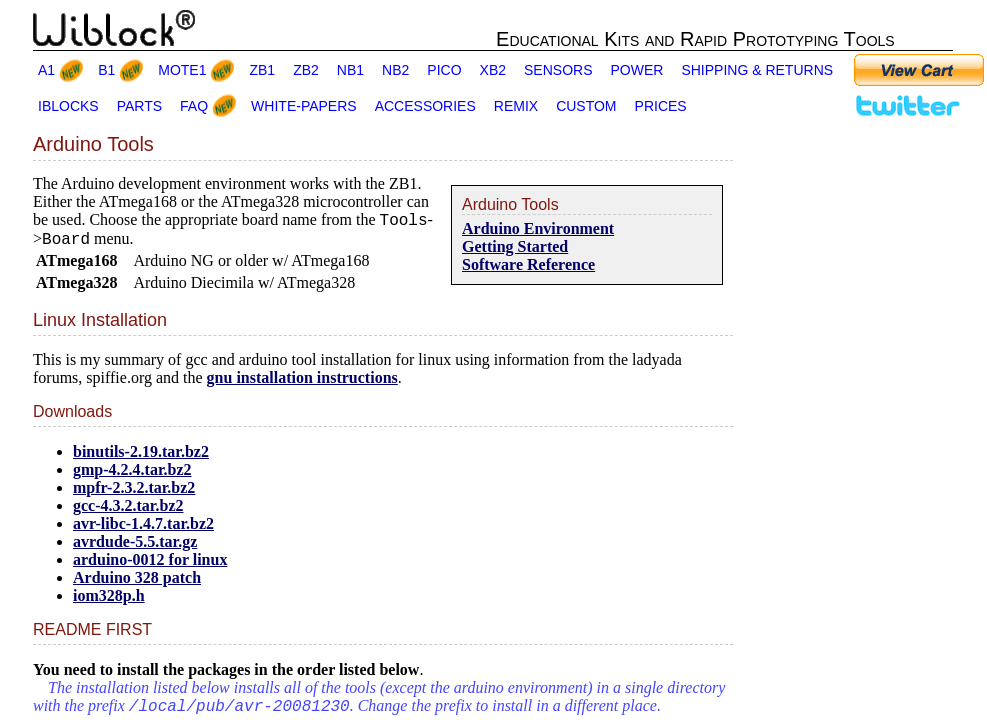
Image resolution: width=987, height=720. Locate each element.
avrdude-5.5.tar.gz (135, 547)
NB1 (350, 70)
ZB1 (262, 70)
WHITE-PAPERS (304, 106)
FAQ (194, 106)
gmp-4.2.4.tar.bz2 (132, 475)
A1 (46, 70)
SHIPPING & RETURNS (757, 70)
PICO (444, 70)
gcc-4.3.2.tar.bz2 (128, 511)
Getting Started (515, 246)
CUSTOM (586, 106)
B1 (106, 70)
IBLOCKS (68, 106)
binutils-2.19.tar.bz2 (141, 457)
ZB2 (306, 70)
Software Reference (528, 264)
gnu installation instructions (302, 383)
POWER (637, 70)
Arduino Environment (538, 228)
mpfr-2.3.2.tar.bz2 (134, 493)
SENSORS (558, 70)
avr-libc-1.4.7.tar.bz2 (143, 529)
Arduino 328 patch (137, 583)
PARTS (139, 106)
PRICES (661, 106)
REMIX (516, 106)
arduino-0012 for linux (150, 565)
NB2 (395, 70)
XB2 (493, 70)
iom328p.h (109, 601)
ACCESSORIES (425, 106)
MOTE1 (182, 70)
